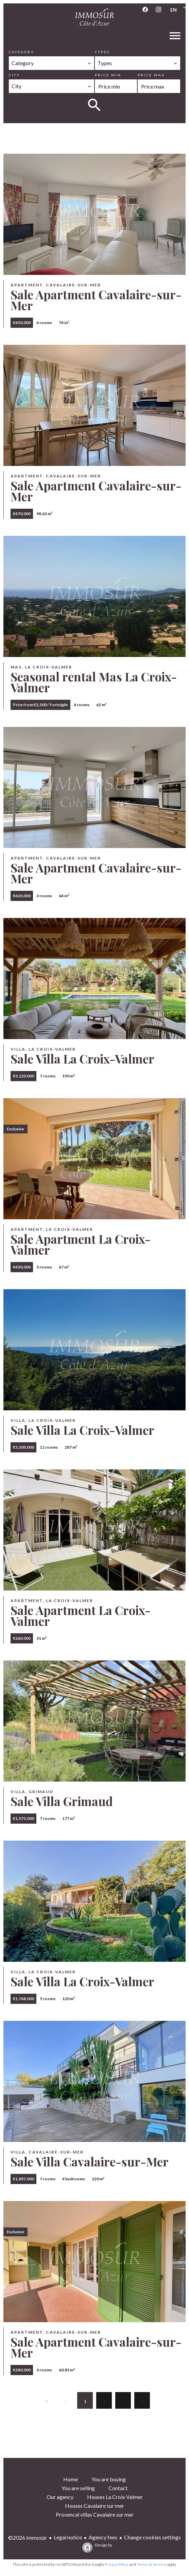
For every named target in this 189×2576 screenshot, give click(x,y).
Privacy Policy (116, 2564)
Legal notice (68, 2537)
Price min (108, 75)
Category (21, 52)
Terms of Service (151, 2564)
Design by (95, 2547)
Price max (151, 75)
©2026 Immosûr (27, 2537)
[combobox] (51, 63)
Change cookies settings (152, 2537)
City (14, 75)
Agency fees (103, 2537)
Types (102, 52)
